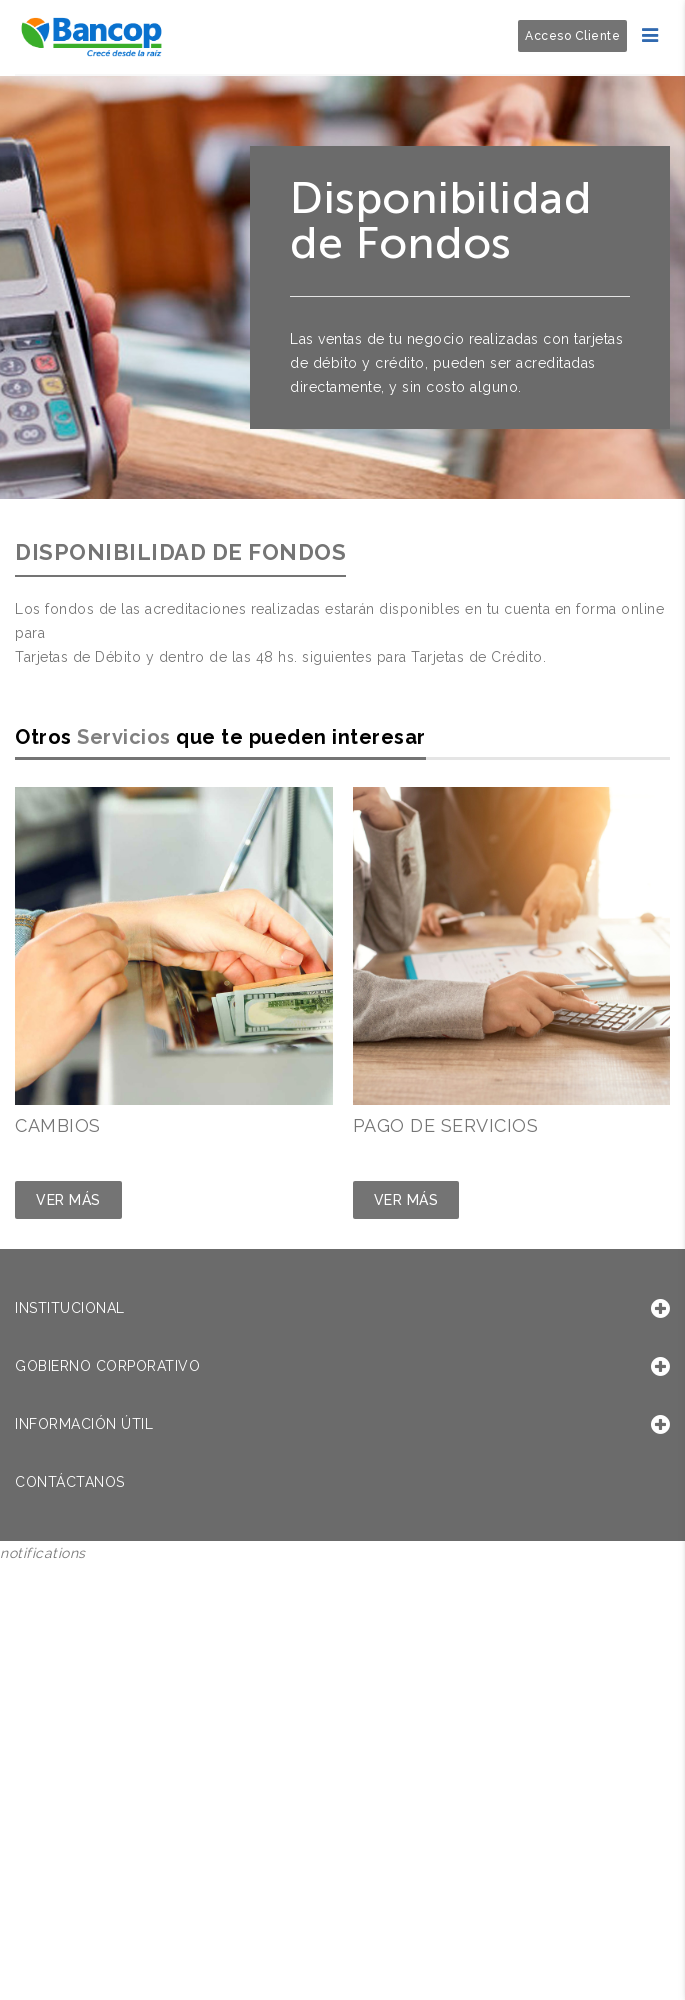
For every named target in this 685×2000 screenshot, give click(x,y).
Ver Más (68, 1200)
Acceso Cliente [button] (572, 36)
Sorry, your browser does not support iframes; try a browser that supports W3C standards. (150, 1699)
